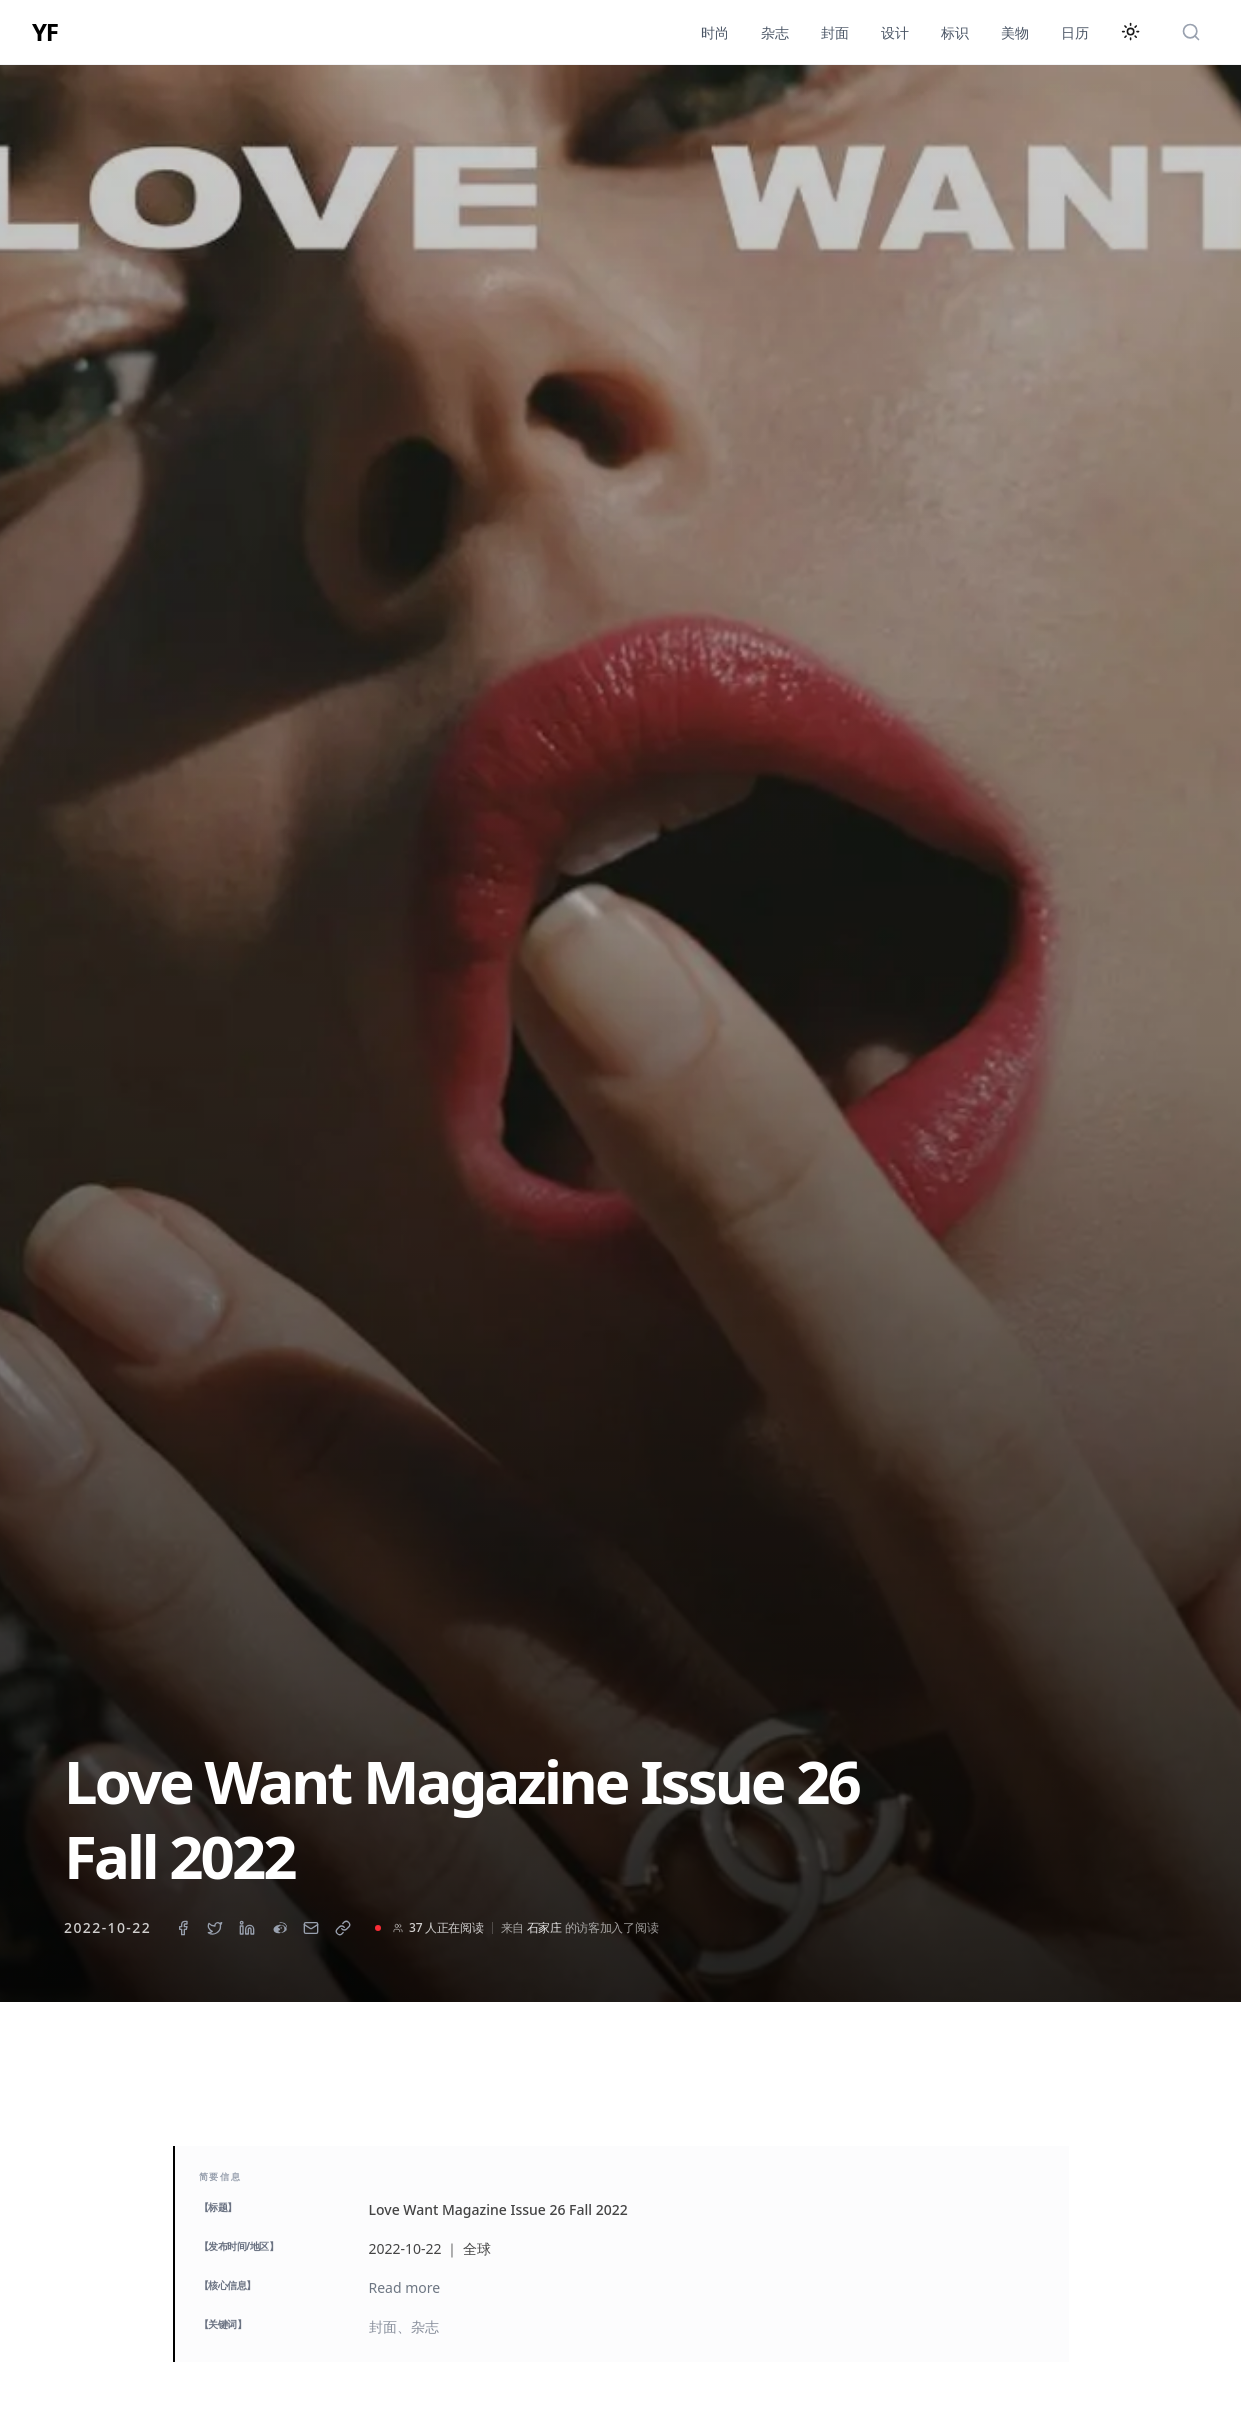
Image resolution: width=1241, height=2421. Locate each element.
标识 (955, 32)
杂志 (775, 32)
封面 (835, 32)
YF (45, 32)
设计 (895, 32)
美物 (1015, 32)
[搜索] (1191, 32)
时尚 (715, 32)
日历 (1075, 32)
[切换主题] (1131, 32)
